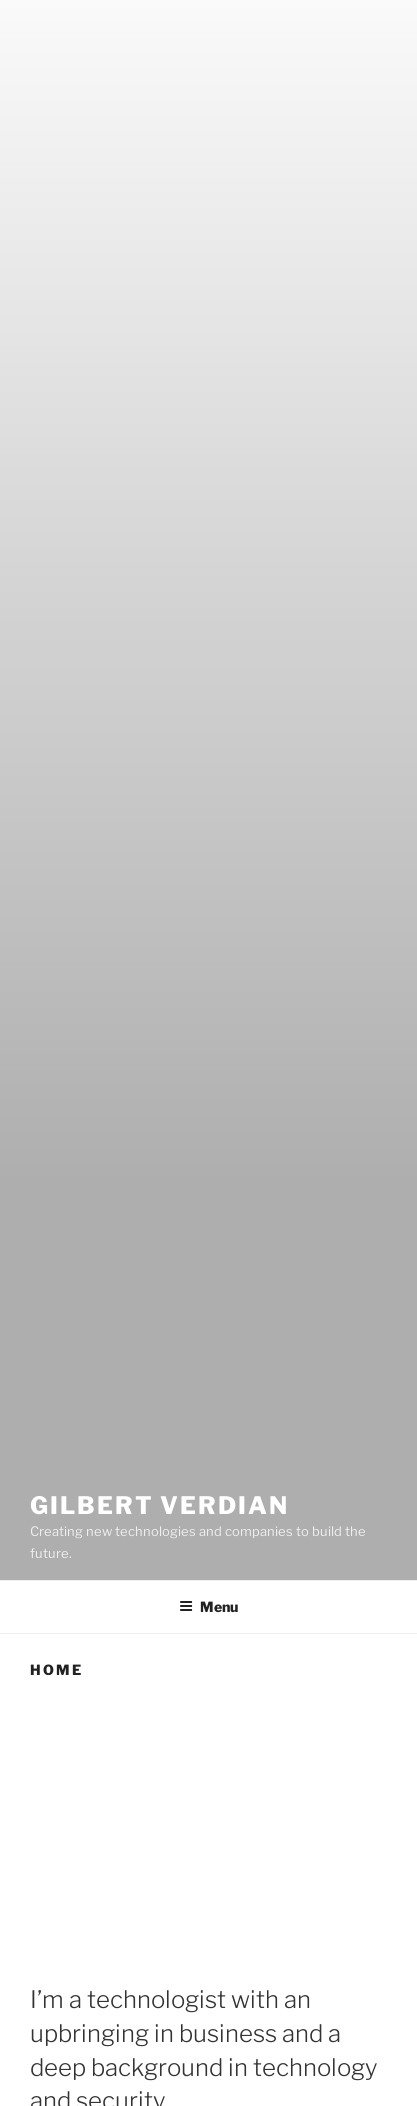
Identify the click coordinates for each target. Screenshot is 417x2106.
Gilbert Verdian (159, 1505)
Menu (208, 1606)
